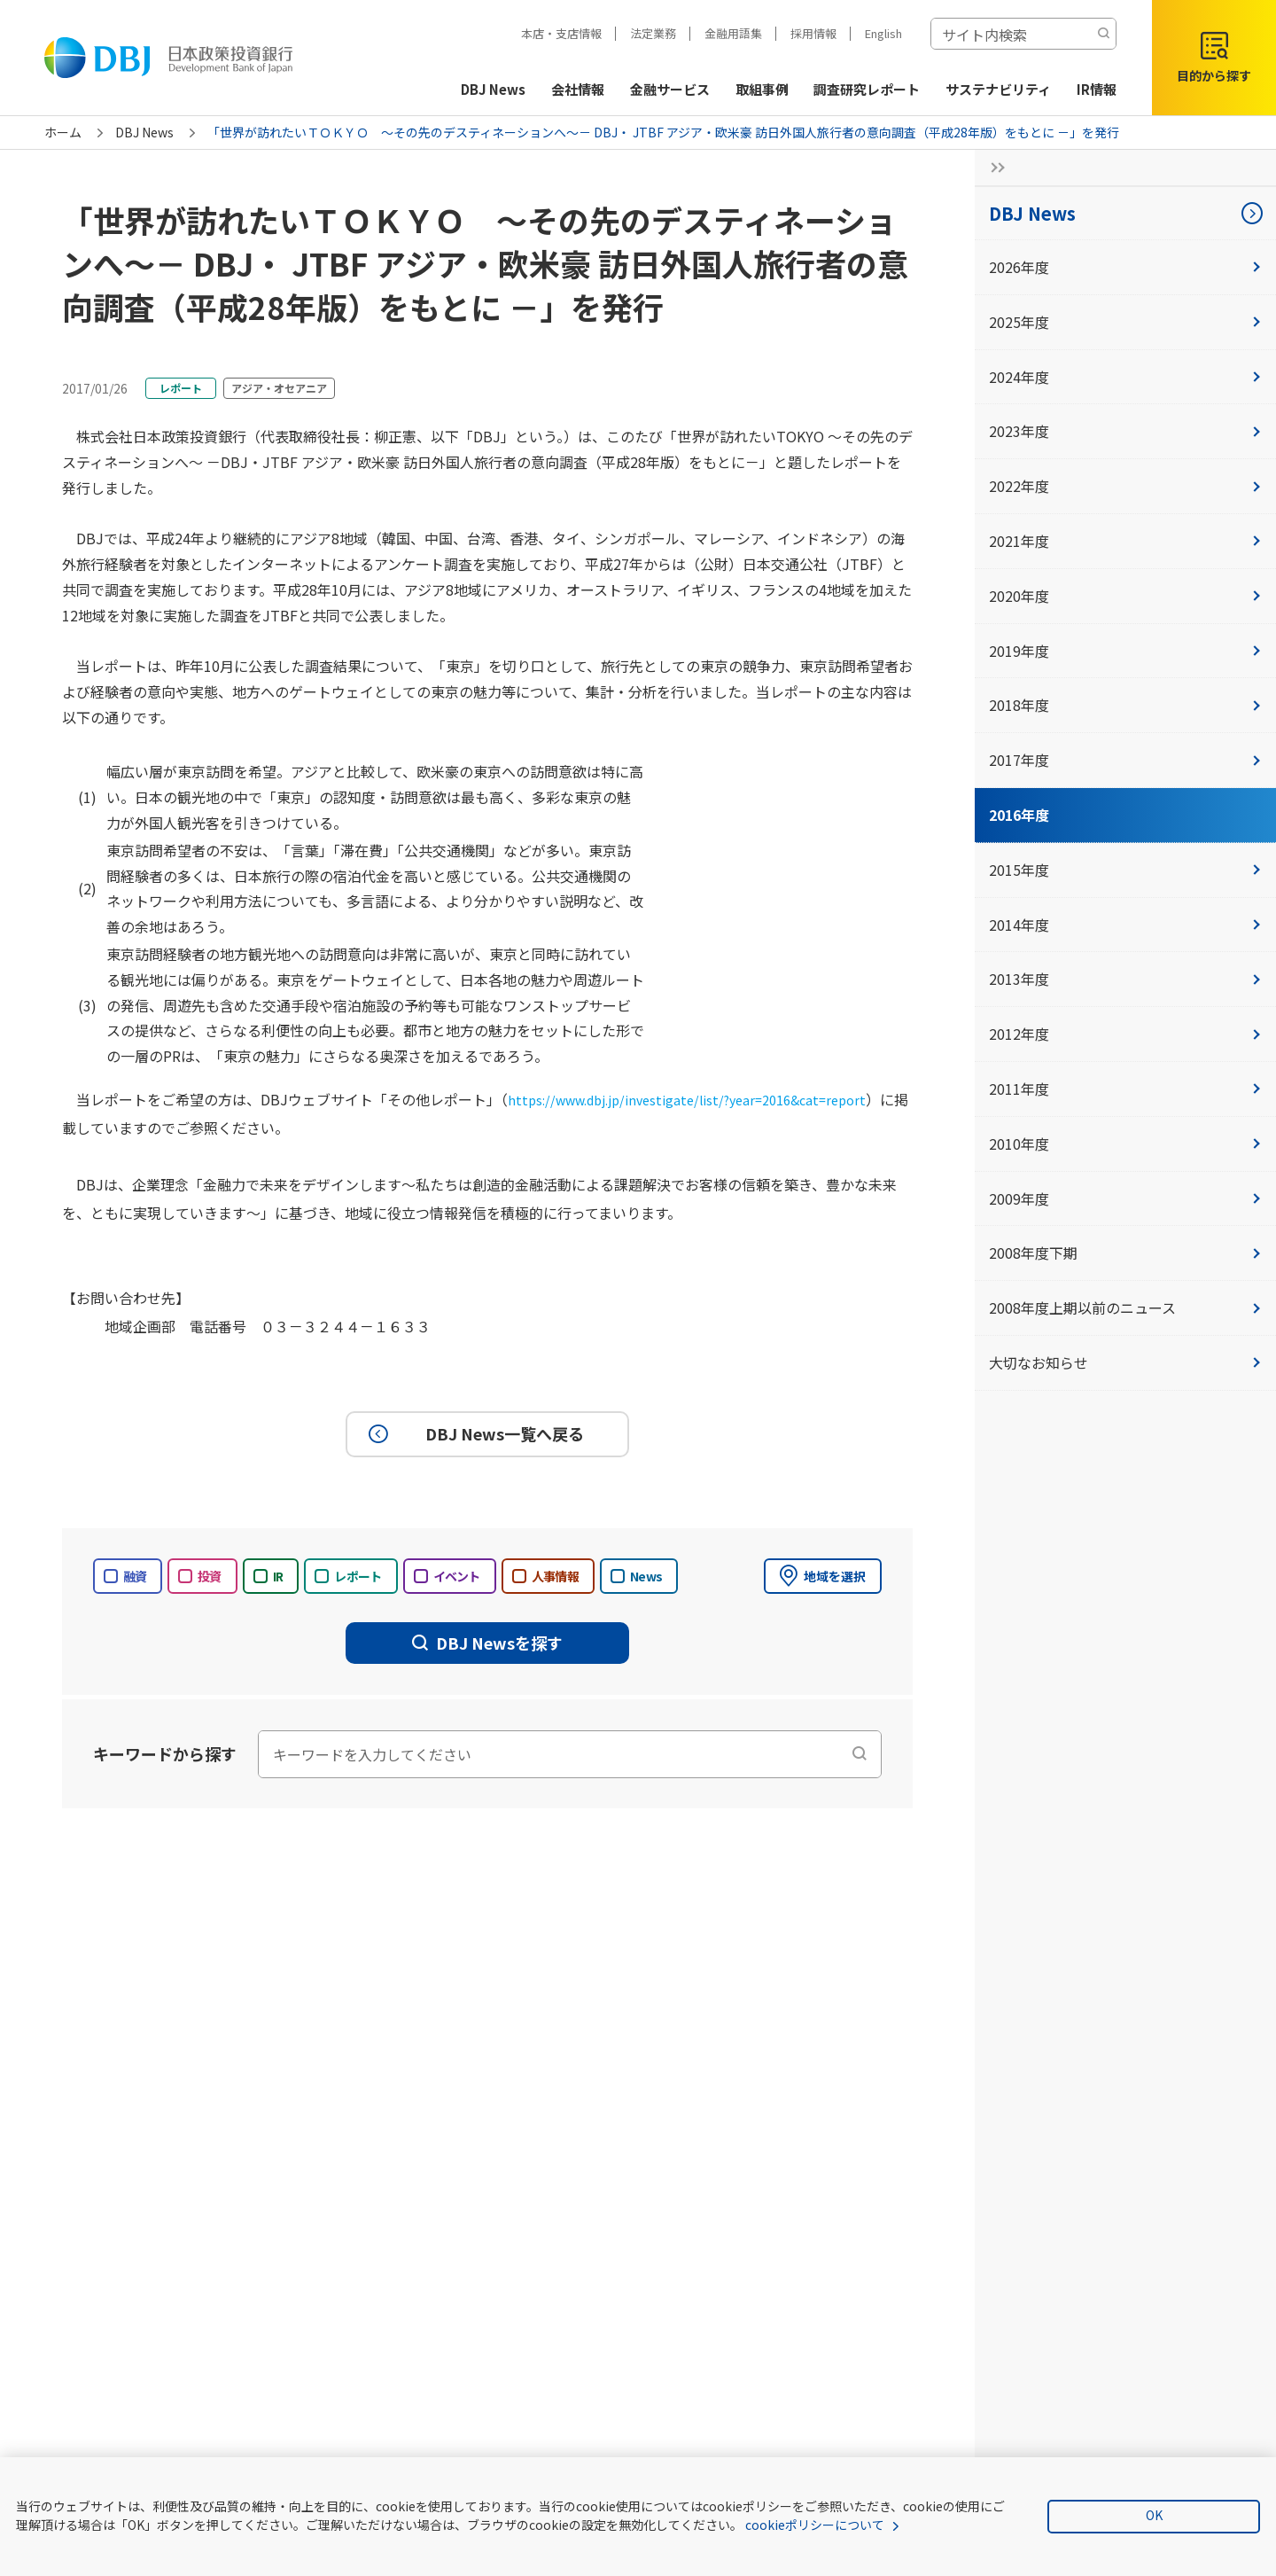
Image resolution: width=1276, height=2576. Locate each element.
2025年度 (1125, 321)
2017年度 (1125, 759)
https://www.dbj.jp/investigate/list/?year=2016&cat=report (704, 1099)
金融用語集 (733, 33)
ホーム (63, 132)
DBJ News (144, 132)
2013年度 (1125, 978)
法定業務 (653, 33)
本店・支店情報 (561, 33)
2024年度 (1125, 376)
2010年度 (1125, 1143)
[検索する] (1103, 34)
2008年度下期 (1125, 1252)
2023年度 (1125, 430)
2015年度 (1125, 869)
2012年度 (1125, 1033)
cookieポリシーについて (814, 2524)
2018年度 (1125, 704)
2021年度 (1125, 540)
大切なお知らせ (1125, 1362)
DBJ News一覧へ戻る (473, 1434)
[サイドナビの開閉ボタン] (992, 167)
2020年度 (1125, 595)
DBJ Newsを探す (487, 1642)
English (883, 33)
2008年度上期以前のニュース (1125, 1307)
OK (1154, 2515)
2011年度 (1125, 1088)
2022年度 (1125, 485)
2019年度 (1125, 650)
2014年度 (1125, 924)
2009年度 (1125, 1198)
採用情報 (813, 33)
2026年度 (1125, 266)
